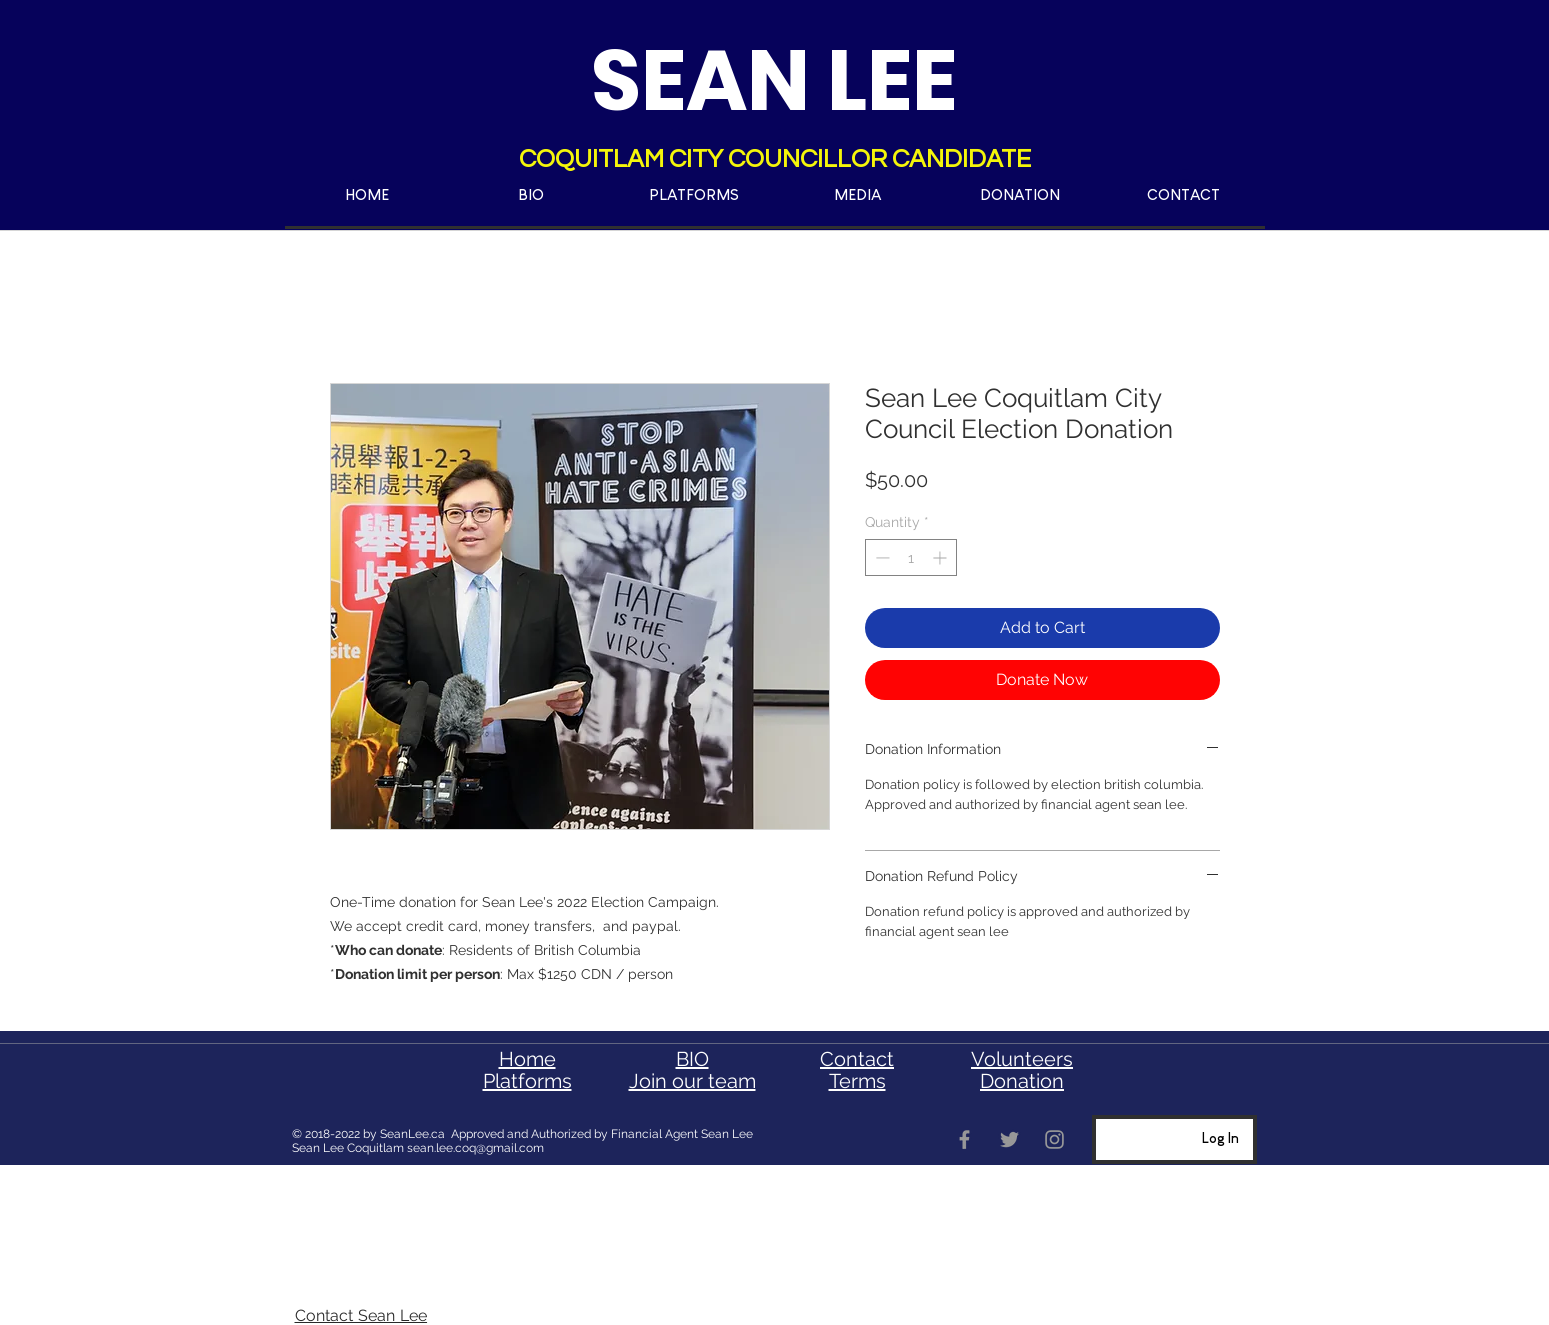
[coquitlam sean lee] (1009, 1139)
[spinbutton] (911, 557)
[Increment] (941, 557)
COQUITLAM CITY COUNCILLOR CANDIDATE (775, 159)
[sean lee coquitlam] (964, 1139)
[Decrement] (880, 557)
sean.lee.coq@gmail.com (475, 1148)
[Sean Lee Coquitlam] (1054, 1139)
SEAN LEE (774, 80)
